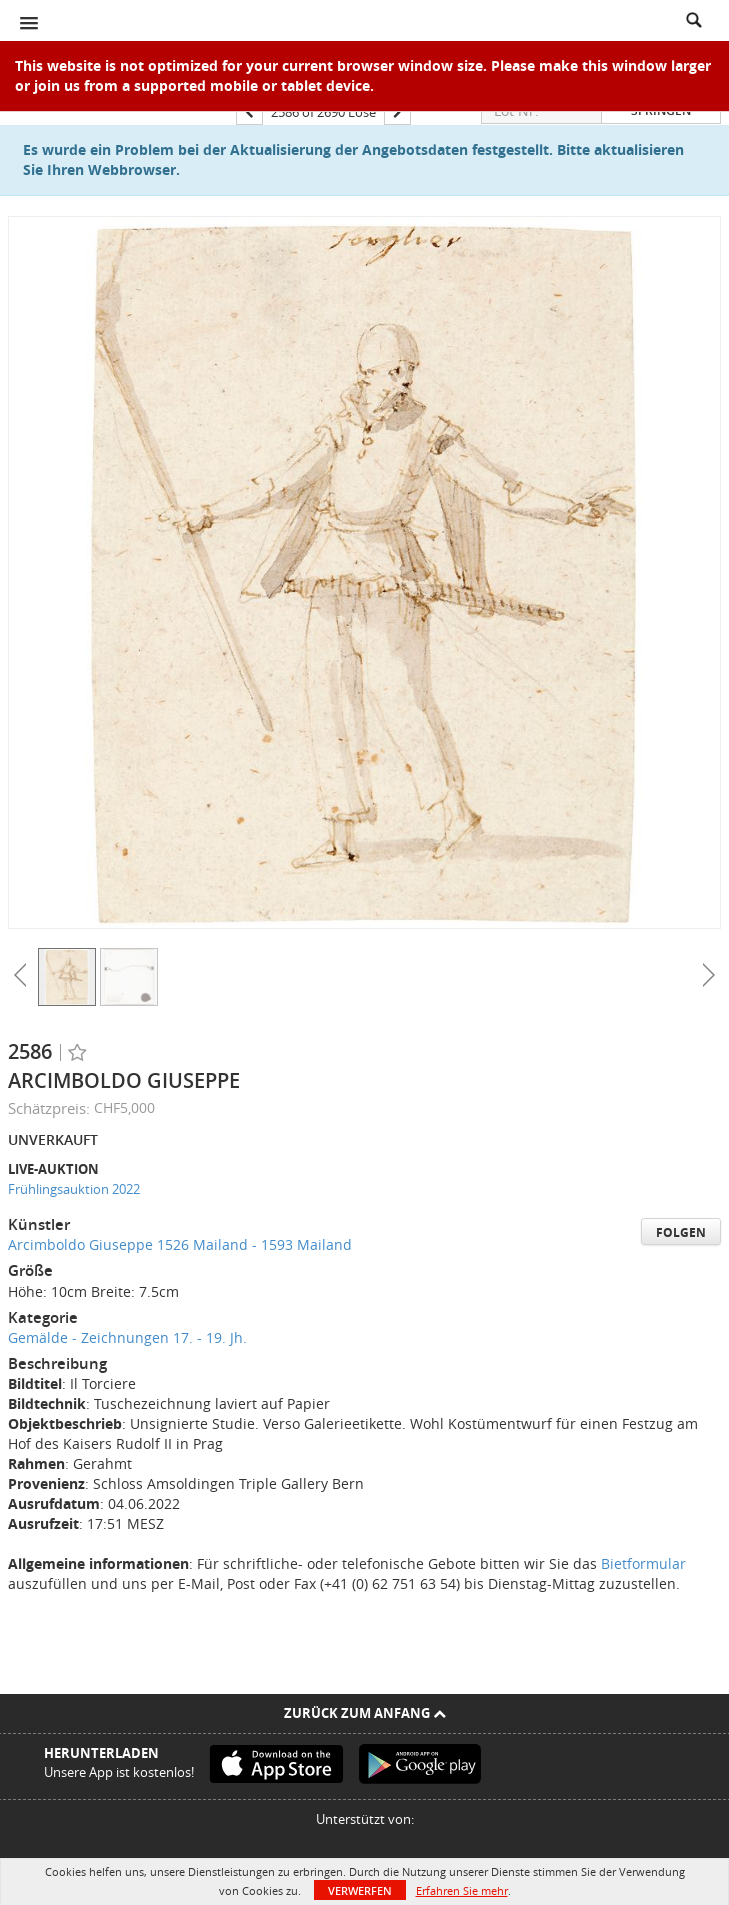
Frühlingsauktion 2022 (74, 1189)
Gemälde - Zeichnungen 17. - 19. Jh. (127, 1337)
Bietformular (643, 1563)
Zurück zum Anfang (365, 1713)
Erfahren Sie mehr (462, 1890)
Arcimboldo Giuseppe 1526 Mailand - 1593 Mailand (180, 1244)
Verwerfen (360, 1890)
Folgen (681, 1232)
